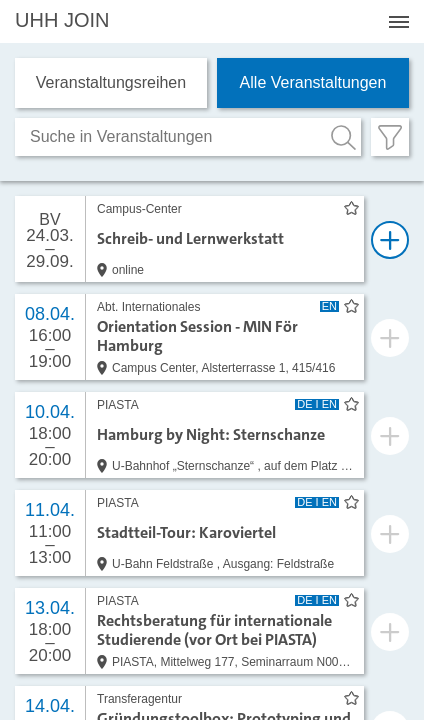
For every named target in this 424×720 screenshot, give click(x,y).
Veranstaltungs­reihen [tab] (111, 82)
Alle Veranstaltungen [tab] (313, 82)
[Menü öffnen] (399, 22)
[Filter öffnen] (390, 137)
